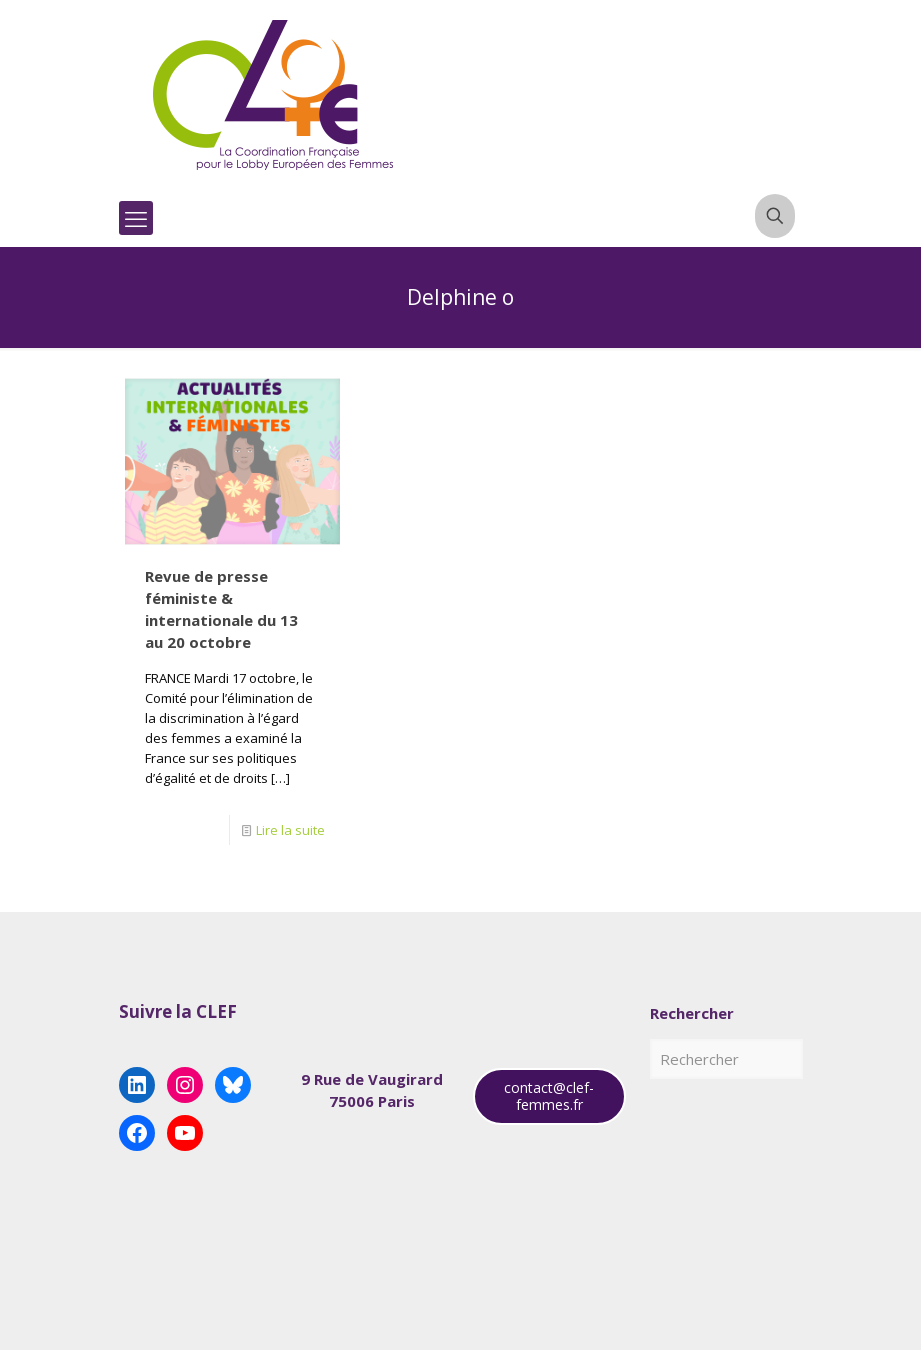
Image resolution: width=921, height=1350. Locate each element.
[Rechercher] (726, 1059)
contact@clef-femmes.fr (549, 1096)
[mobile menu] (136, 218)
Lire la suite (290, 830)
